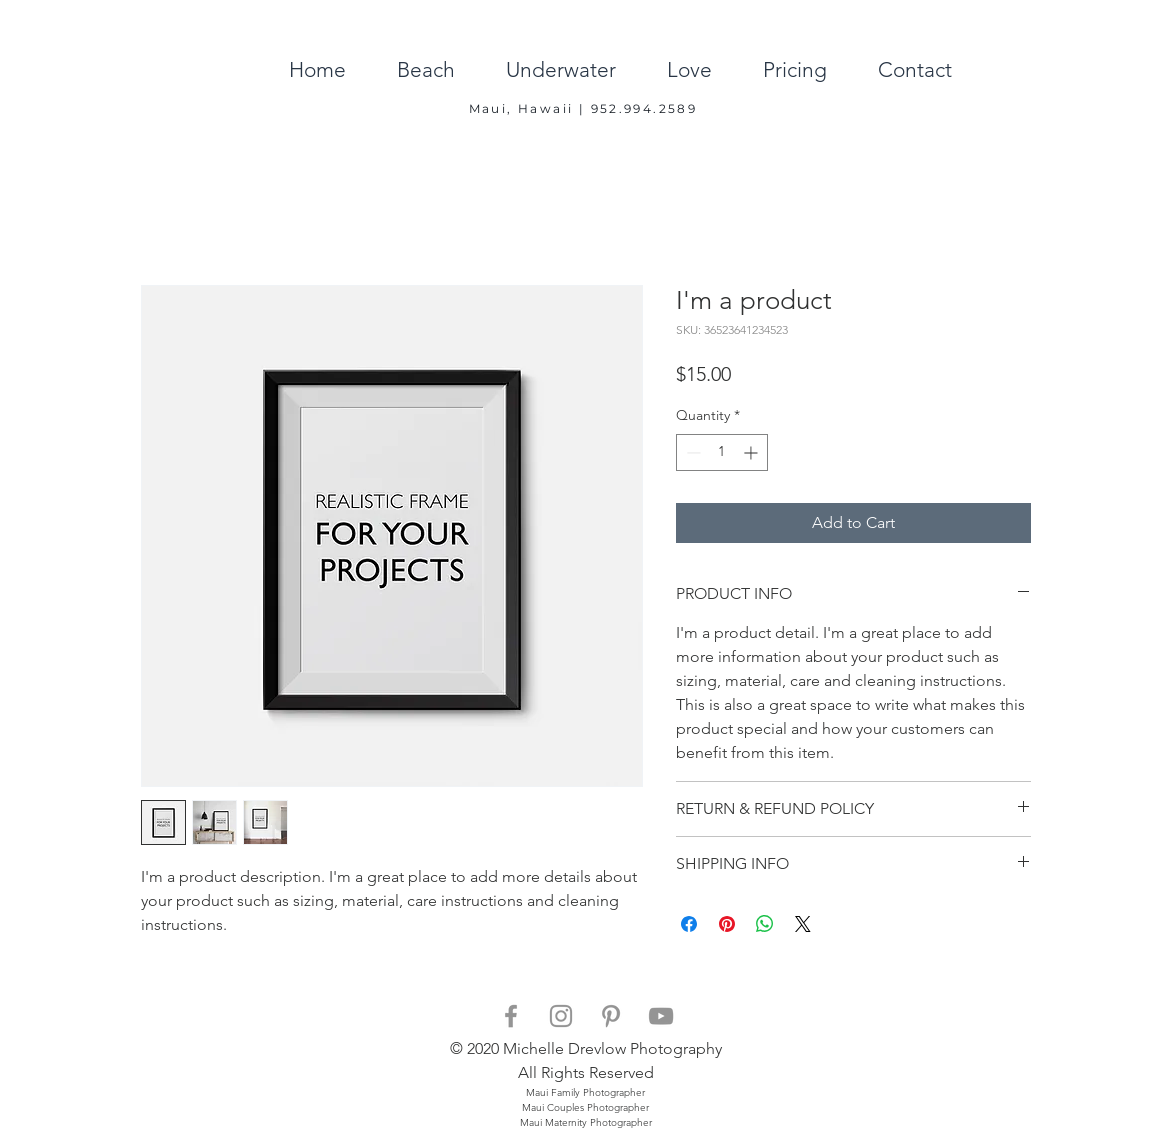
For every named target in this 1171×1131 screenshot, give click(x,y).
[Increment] (752, 452)
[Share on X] (803, 924)
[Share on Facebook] (689, 924)
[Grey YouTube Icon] (661, 1016)
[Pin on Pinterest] (727, 924)
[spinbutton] (722, 452)
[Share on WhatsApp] (765, 924)
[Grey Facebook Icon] (511, 1016)
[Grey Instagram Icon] (561, 1016)
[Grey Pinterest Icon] (611, 1016)
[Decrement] (691, 452)
